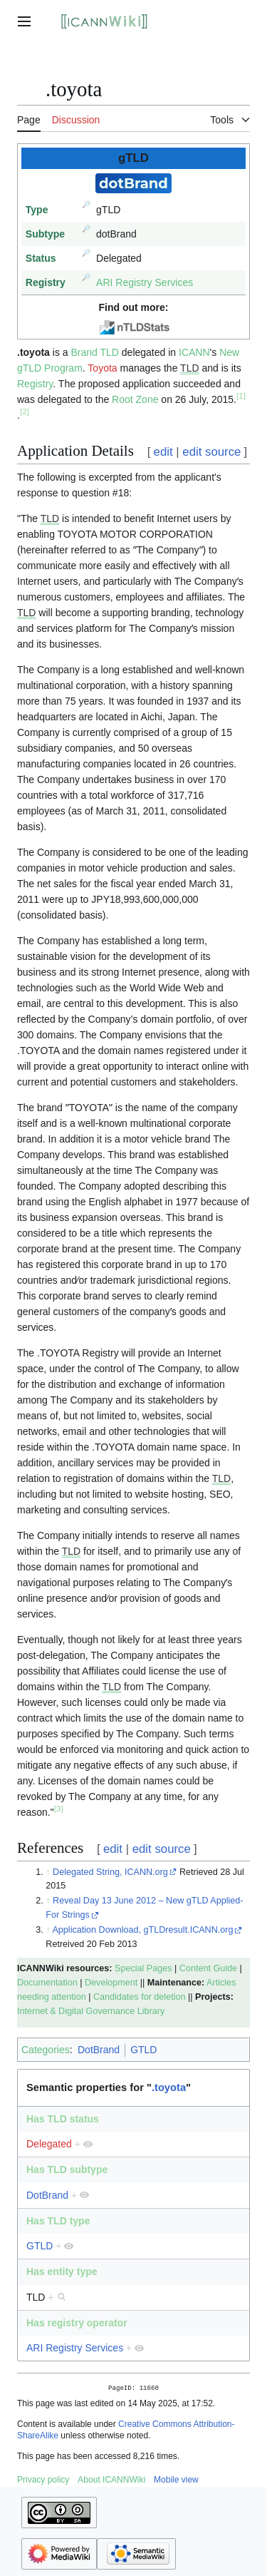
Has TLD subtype (67, 2169)
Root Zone (135, 399)
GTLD (143, 2049)
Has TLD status (62, 2119)
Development (111, 1983)
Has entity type (62, 2271)
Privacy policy (43, 2481)
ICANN (194, 352)
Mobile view (176, 2481)
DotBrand (99, 2049)
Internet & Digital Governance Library (90, 2011)
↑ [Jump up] (48, 1872)
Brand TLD (94, 352)
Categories (45, 2049)
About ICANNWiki (111, 2481)
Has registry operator (76, 2323)
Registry (35, 383)
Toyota (102, 368)
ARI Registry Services (144, 282)
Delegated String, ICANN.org (110, 1872)
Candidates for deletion (139, 1997)
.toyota (169, 2087)
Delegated (49, 2144)
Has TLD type (58, 2221)
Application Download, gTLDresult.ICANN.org (142, 1930)
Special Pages (143, 1968)
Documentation (47, 1983)
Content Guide (208, 1968)
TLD (189, 368)
